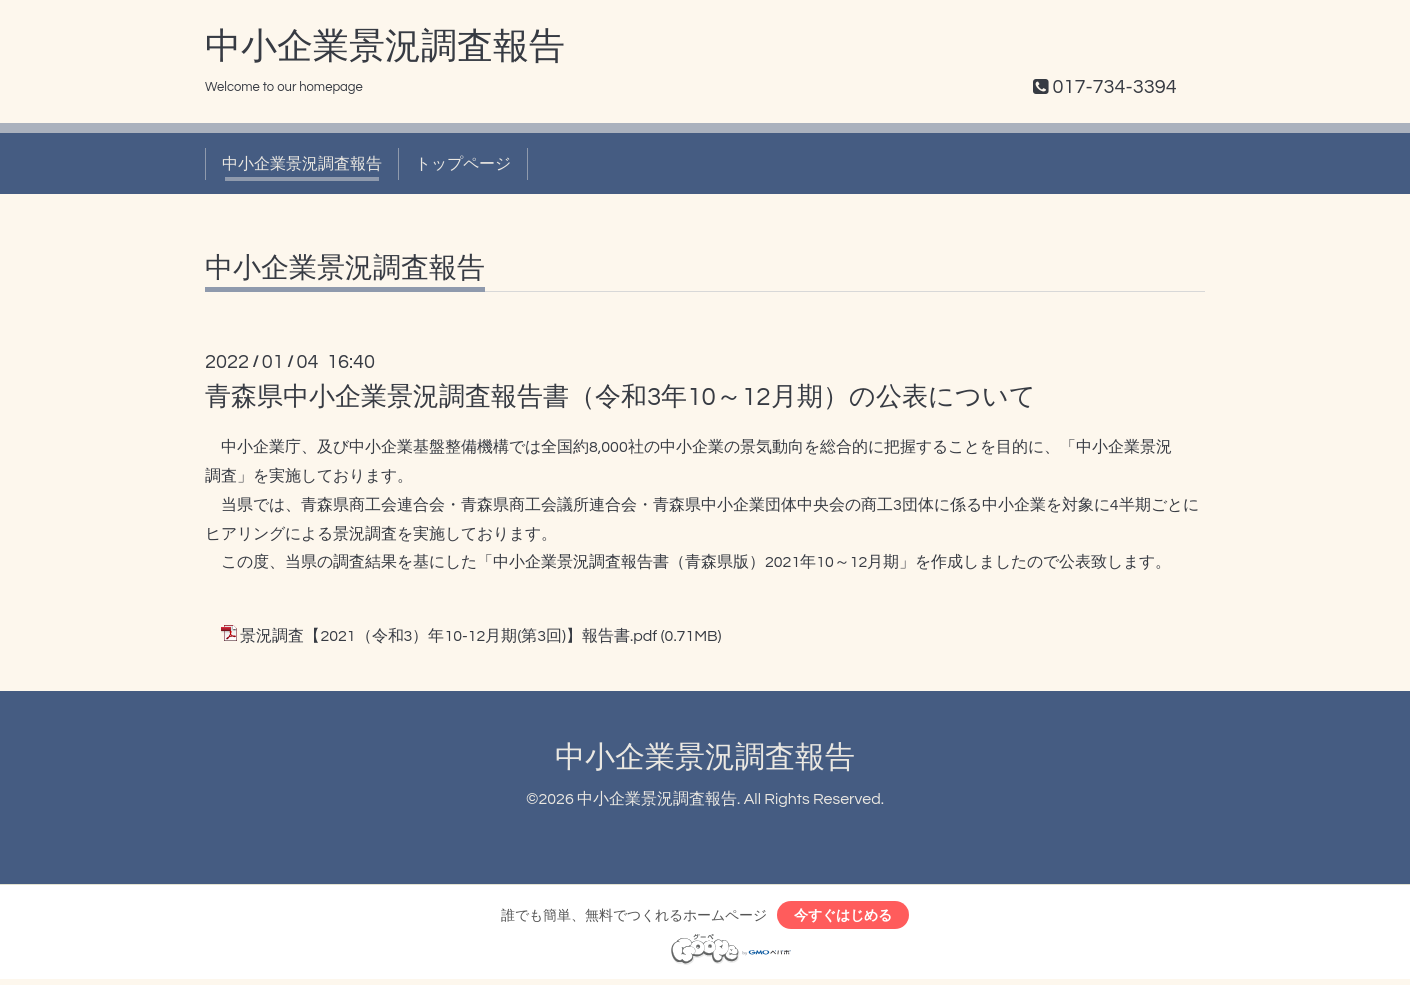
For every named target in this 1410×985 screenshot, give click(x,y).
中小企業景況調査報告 (385, 47)
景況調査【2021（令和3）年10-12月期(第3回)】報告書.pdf (448, 636)
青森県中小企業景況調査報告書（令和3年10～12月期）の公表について (620, 397)
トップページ (463, 164)
